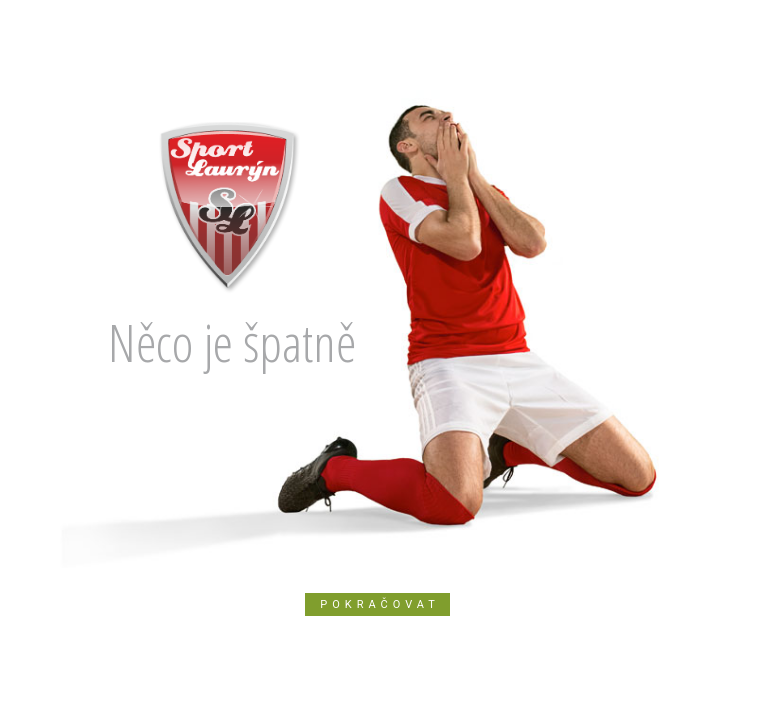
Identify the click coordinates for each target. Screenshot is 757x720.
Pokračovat (380, 604)
